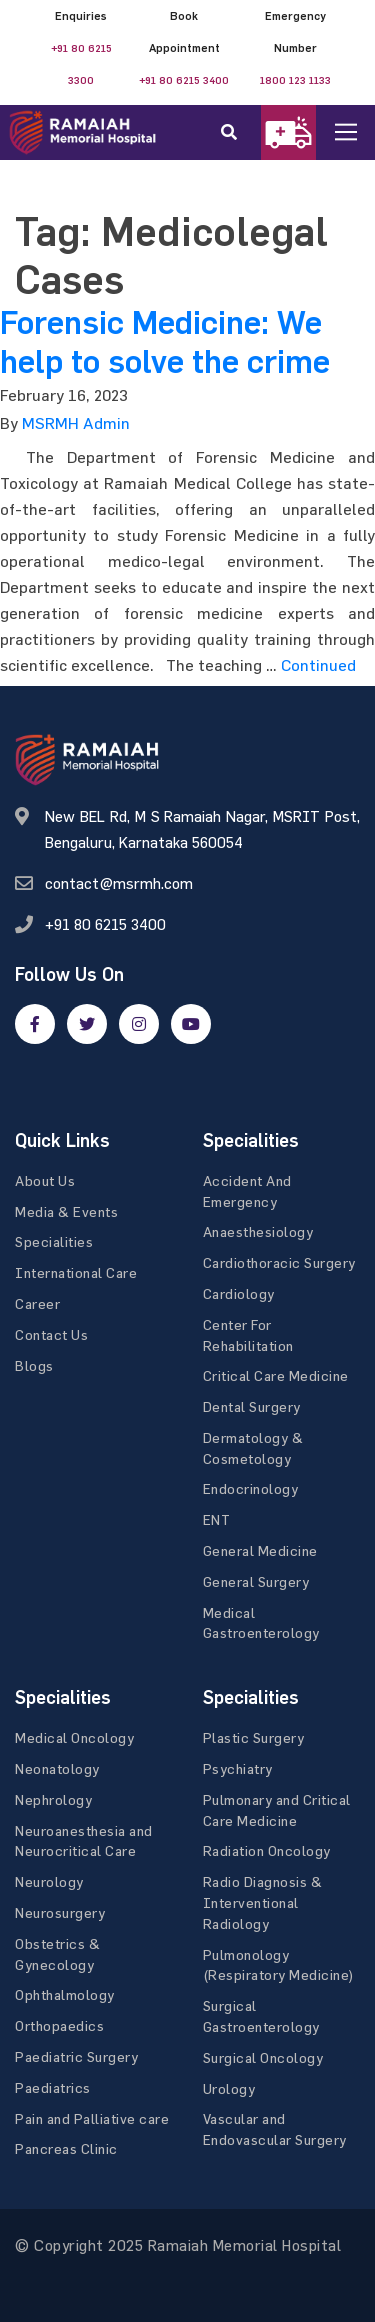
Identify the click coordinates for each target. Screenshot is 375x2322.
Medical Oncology (74, 1737)
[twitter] (87, 1024)
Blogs (34, 1365)
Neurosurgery (60, 1912)
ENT (217, 1519)
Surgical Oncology (263, 2057)
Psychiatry (238, 1768)
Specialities (54, 1241)
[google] (139, 1024)
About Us (45, 1180)
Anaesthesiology (258, 1231)
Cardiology (239, 1293)
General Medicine (260, 1550)
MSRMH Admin (76, 423)
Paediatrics (53, 2087)
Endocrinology (251, 1488)
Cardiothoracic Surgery (279, 1262)
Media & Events (66, 1211)
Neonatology (57, 1768)
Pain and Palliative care (92, 2118)
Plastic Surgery (254, 1737)
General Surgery (256, 1581)
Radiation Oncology (267, 1850)
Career (37, 1303)
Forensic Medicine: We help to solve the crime (165, 342)
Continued (318, 665)
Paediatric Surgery (76, 2056)
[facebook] (35, 1024)
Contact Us (51, 1334)
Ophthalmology (65, 1994)
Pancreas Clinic (66, 2148)
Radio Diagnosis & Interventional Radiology (263, 1902)
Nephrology (53, 1799)
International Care (76, 1272)
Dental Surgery (252, 1406)
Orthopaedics (59, 2025)
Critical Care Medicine (276, 1375)
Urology (229, 2088)
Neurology (49, 1881)
